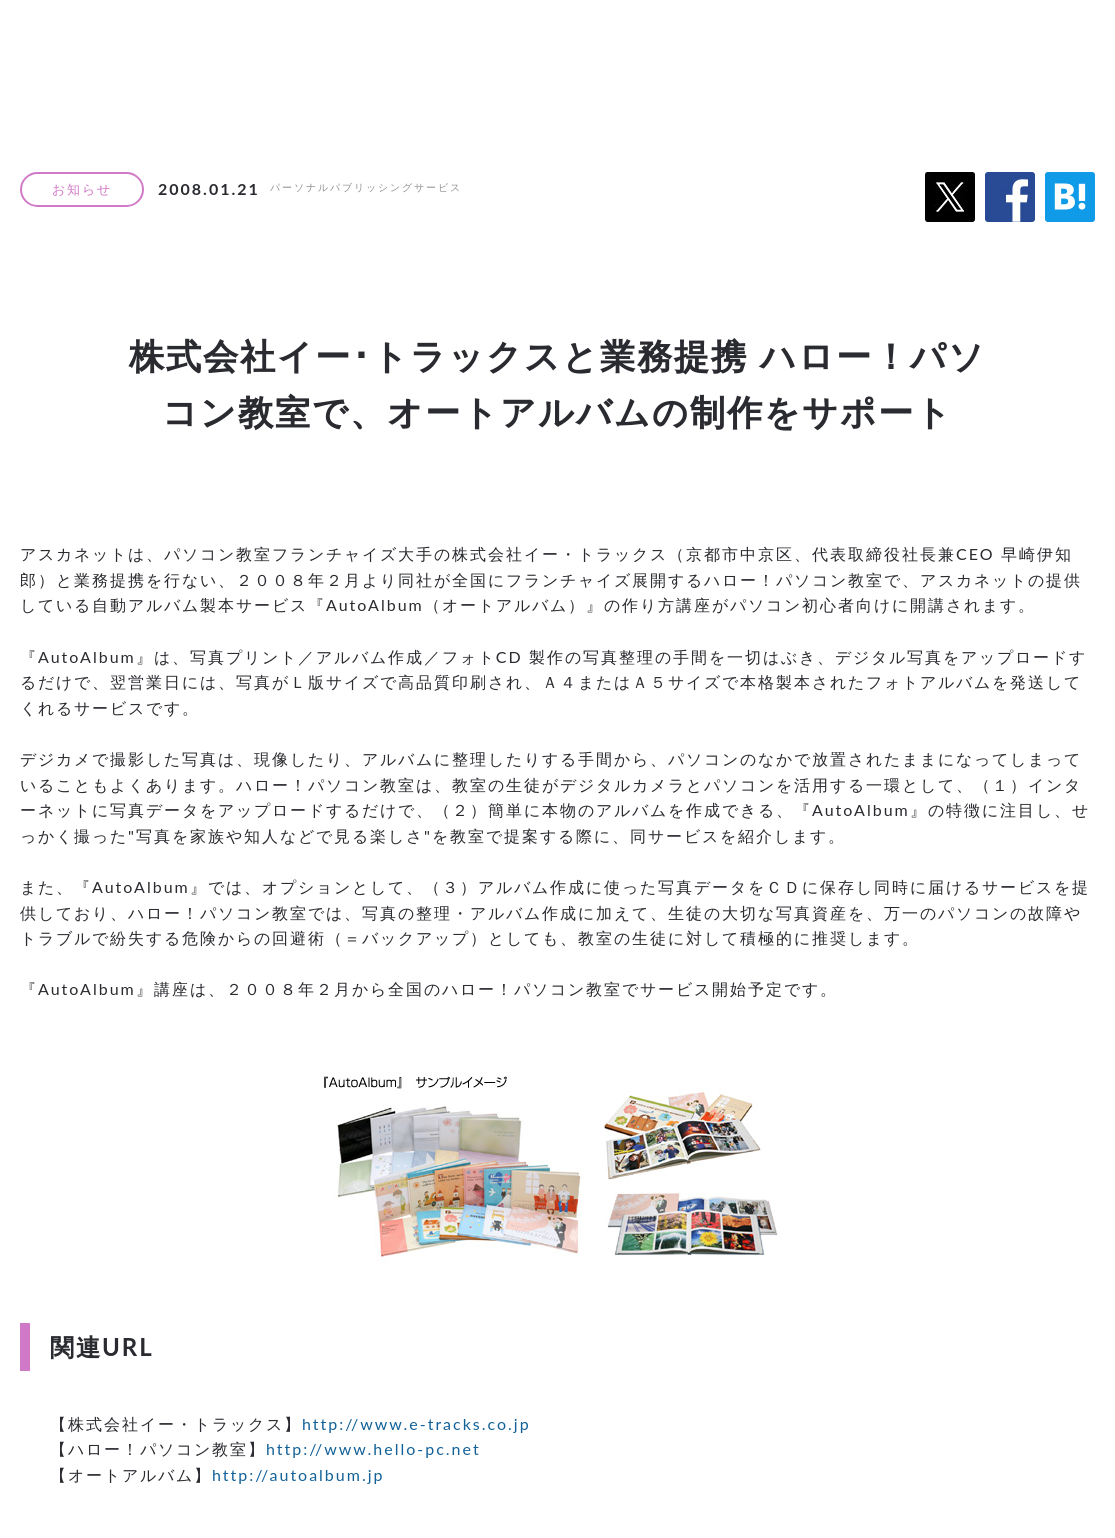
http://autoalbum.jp (298, 1474)
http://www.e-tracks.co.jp (416, 1423)
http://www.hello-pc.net (373, 1448)
